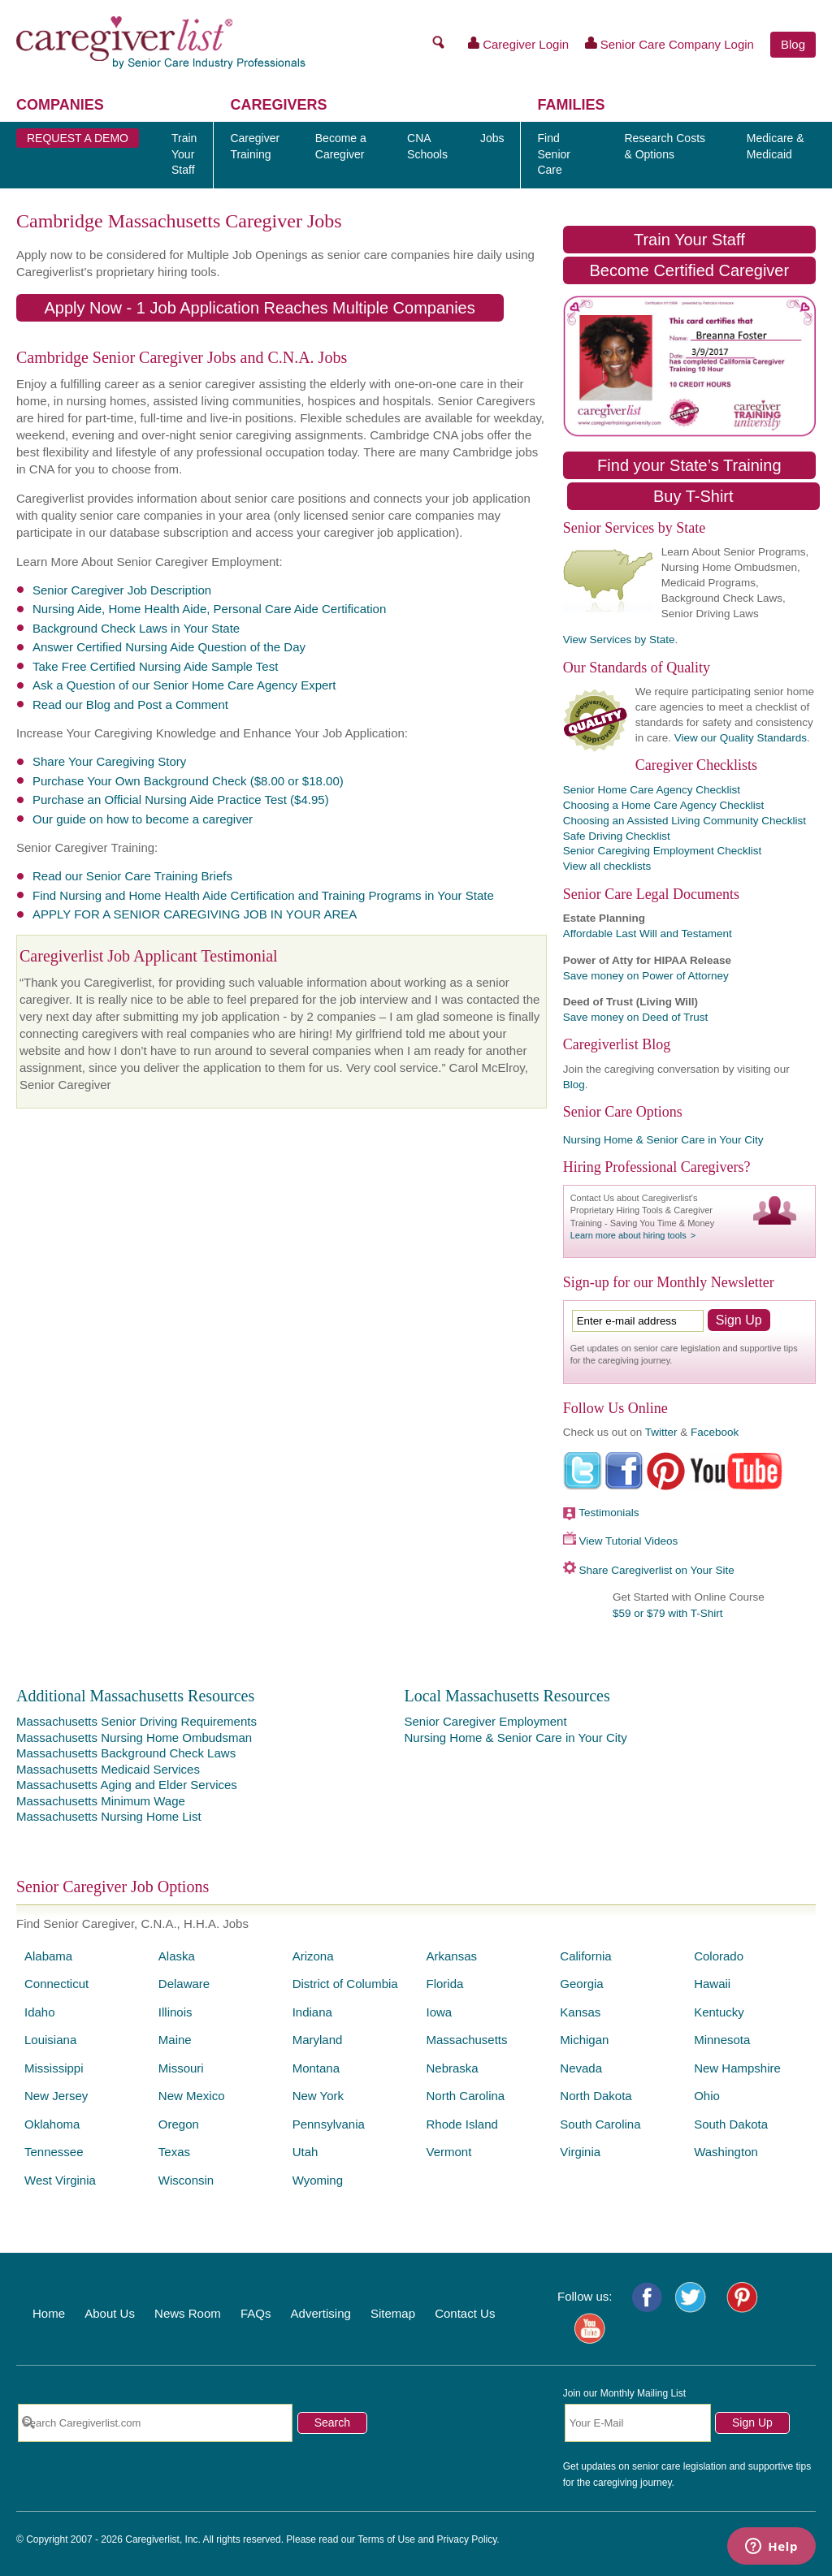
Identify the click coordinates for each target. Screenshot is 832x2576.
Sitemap (392, 2313)
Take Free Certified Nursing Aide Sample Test (155, 666)
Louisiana (50, 2040)
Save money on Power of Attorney (646, 976)
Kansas (580, 2012)
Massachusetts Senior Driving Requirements (136, 1721)
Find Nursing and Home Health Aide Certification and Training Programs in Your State (263, 895)
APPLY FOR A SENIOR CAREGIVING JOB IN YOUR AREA (194, 914)
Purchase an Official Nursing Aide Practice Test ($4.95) (180, 799)
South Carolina (600, 2124)
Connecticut (56, 1983)
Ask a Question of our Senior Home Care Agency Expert (184, 685)
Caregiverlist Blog (616, 1044)
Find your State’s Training (689, 465)
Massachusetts (466, 2040)
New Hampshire (737, 2068)
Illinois (175, 2012)
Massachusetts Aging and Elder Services (126, 1785)
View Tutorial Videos (628, 1541)
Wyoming (317, 2180)
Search (332, 2422)
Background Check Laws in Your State (136, 628)
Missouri (181, 2068)
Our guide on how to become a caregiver (142, 819)
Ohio (707, 2096)
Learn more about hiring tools (628, 1235)
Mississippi (54, 2068)
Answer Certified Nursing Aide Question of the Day (169, 647)
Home (48, 2313)
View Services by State (619, 639)
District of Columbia (345, 1983)
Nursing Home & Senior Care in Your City (663, 1140)
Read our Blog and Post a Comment (130, 704)
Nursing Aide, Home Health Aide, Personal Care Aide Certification (209, 609)
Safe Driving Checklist (616, 836)
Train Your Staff (689, 240)
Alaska (176, 1956)
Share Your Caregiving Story (109, 761)
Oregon (178, 2124)
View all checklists (607, 866)
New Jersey (56, 2096)
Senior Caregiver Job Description (121, 590)
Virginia (580, 2152)
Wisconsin (186, 2180)
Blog (793, 44)
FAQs (255, 2313)
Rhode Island (461, 2124)
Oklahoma (52, 2124)
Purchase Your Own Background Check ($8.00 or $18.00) (188, 781)
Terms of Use (386, 2539)
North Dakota (595, 2096)
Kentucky (719, 2012)
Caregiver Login (519, 44)
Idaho (39, 2012)
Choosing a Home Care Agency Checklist (664, 805)
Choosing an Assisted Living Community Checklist (684, 821)
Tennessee (54, 2152)
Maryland (317, 2040)
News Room (187, 2313)
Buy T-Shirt (693, 496)
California (585, 1956)
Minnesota (722, 2040)
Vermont (448, 2152)
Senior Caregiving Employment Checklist (662, 851)
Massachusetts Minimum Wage (100, 1801)
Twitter (661, 1432)
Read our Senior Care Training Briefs (132, 876)
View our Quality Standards (740, 738)
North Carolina (465, 2096)
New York (318, 2096)
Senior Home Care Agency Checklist (651, 790)
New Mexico (191, 2096)
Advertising (321, 2313)
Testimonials (608, 1512)
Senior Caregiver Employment (485, 1721)
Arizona (313, 1956)
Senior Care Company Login (669, 44)
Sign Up (752, 2422)
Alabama (48, 1956)
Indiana (312, 2012)
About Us (109, 2313)
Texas (174, 2152)
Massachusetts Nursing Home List (109, 1816)
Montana (316, 2068)
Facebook (715, 1432)
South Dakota (731, 2124)
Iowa (439, 2012)
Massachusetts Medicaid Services (108, 1769)
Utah (305, 2152)
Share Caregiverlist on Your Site (656, 1570)
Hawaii (712, 1983)
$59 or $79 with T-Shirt (668, 1613)
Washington (726, 2152)
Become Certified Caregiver (689, 270)
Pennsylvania (328, 2124)
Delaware (184, 1983)
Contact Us (465, 2313)
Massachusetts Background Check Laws (126, 1753)
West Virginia (60, 2180)
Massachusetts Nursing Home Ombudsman (134, 1737)
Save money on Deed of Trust (635, 1017)
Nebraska (452, 2068)
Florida (444, 1983)
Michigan (584, 2040)
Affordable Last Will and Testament (647, 933)
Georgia (581, 1983)
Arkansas (451, 1956)
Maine (175, 2040)
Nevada (581, 2068)
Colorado (718, 1956)
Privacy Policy (467, 2539)
